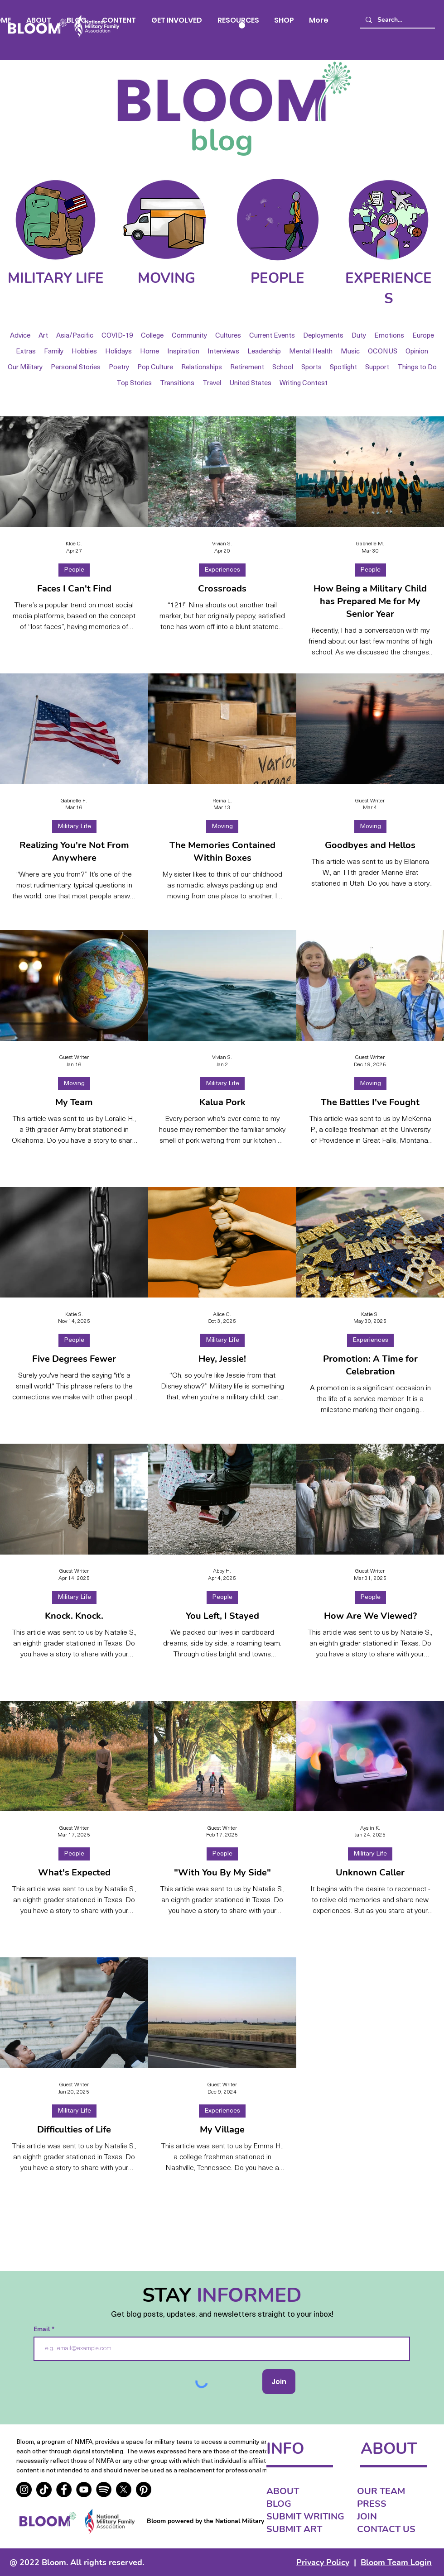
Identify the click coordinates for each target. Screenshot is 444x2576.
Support (377, 367)
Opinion (416, 351)
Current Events (272, 336)
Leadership (264, 351)
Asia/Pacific (74, 336)
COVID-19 (117, 336)
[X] (123, 2489)
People (74, 570)
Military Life (74, 826)
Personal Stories (76, 367)
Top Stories (134, 383)
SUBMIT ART (294, 2529)
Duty (359, 336)
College (152, 336)
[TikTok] (44, 2489)
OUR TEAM (381, 2491)
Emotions (389, 336)
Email (43, 2329)
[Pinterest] (143, 2489)
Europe (423, 336)
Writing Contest (304, 383)
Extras (26, 351)
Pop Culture (155, 367)
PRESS (371, 2504)
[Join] (278, 2381)
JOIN (367, 2516)
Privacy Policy (322, 2562)
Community (189, 336)
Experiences (222, 570)
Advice (20, 336)
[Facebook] (64, 2489)
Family (53, 351)
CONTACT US (386, 2529)
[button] (119, 20)
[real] (103, 2489)
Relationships (201, 367)
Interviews (223, 351)
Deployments (323, 336)
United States (250, 383)
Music (350, 351)
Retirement (247, 367)
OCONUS (382, 351)
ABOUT (282, 2491)
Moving (222, 826)
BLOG (278, 2504)
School (282, 367)
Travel (212, 383)
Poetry (119, 367)
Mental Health (311, 351)
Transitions (177, 383)
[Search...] (396, 20)
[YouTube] (84, 2489)
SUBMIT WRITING (305, 2516)
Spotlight (343, 367)
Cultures (228, 336)
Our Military (25, 367)
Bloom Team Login (396, 2562)
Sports (311, 367)
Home (149, 351)
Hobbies (84, 351)
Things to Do (417, 367)
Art (43, 336)
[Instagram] (24, 2489)
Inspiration (183, 351)
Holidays (118, 351)
